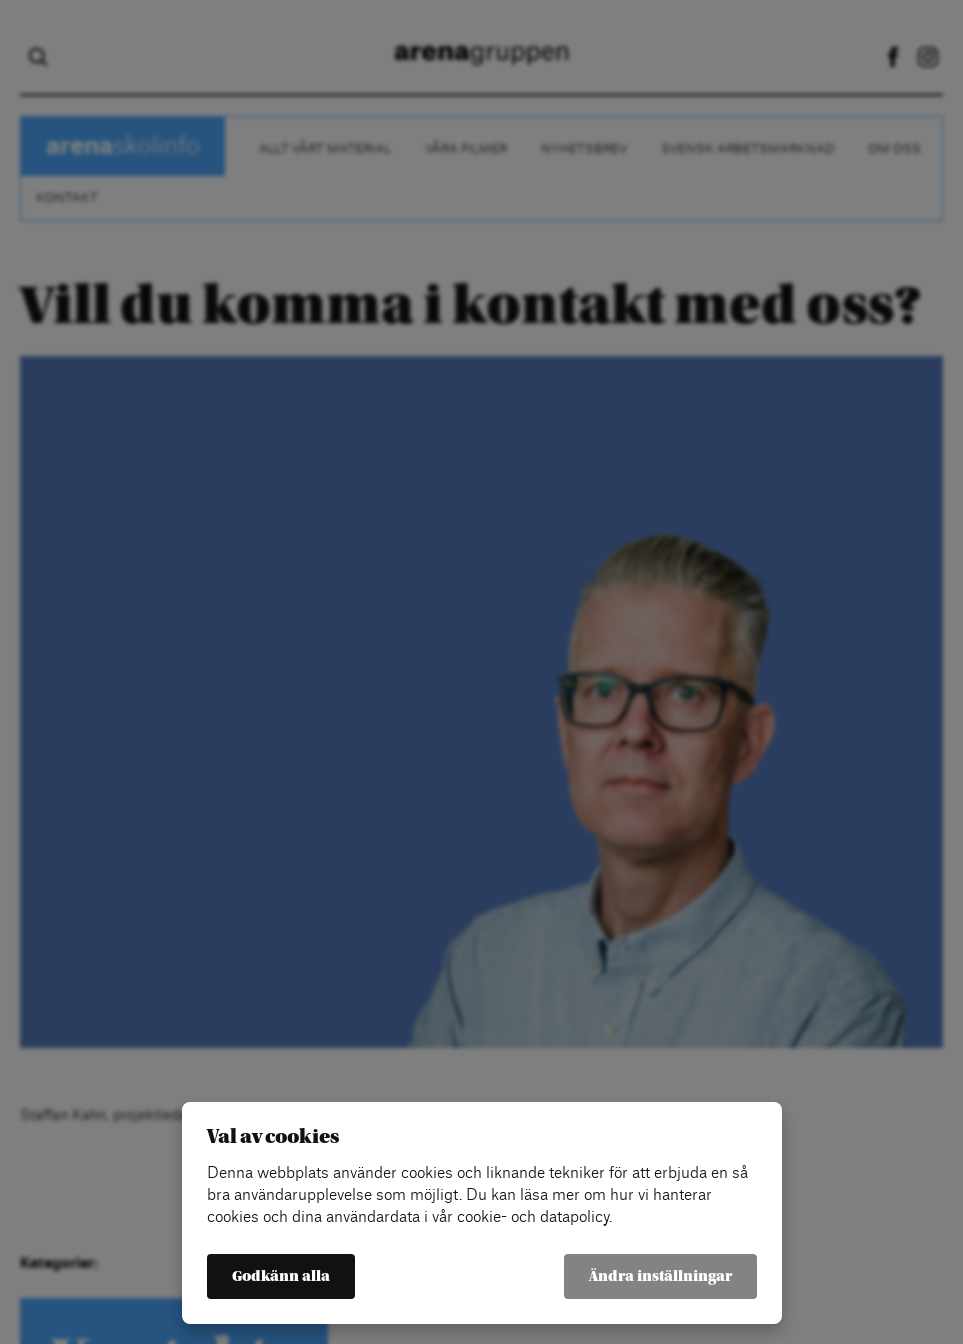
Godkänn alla (281, 1276)
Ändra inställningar (660, 1276)
